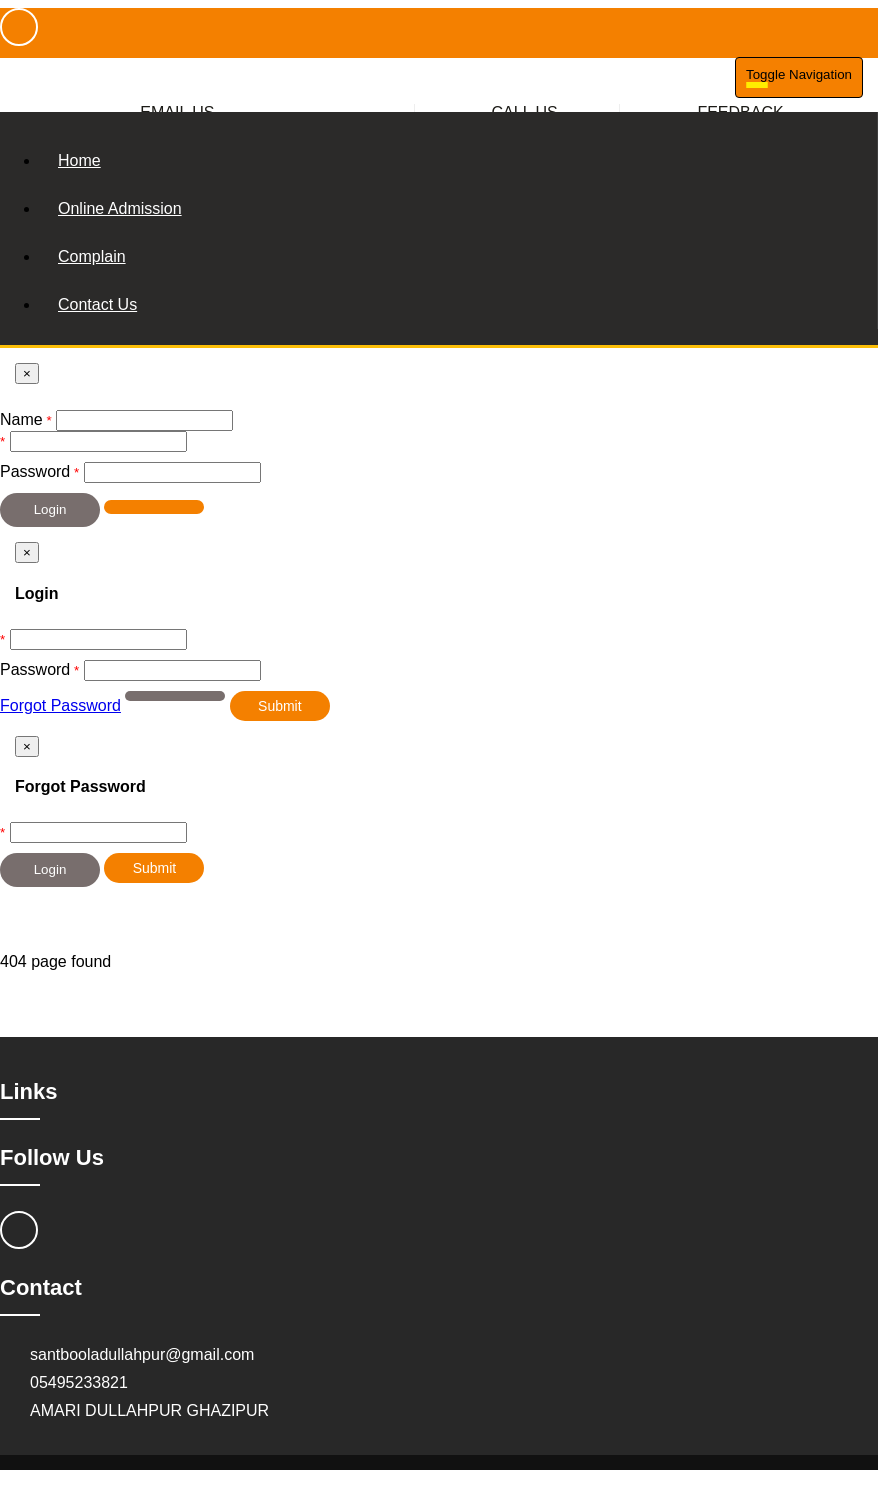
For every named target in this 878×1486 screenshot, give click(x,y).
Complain (92, 256)
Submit (280, 706)
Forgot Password (60, 705)
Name (21, 419)
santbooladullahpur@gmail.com (142, 1354)
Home (79, 160)
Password (35, 471)
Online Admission (120, 208)
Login (50, 509)
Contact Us (97, 304)
